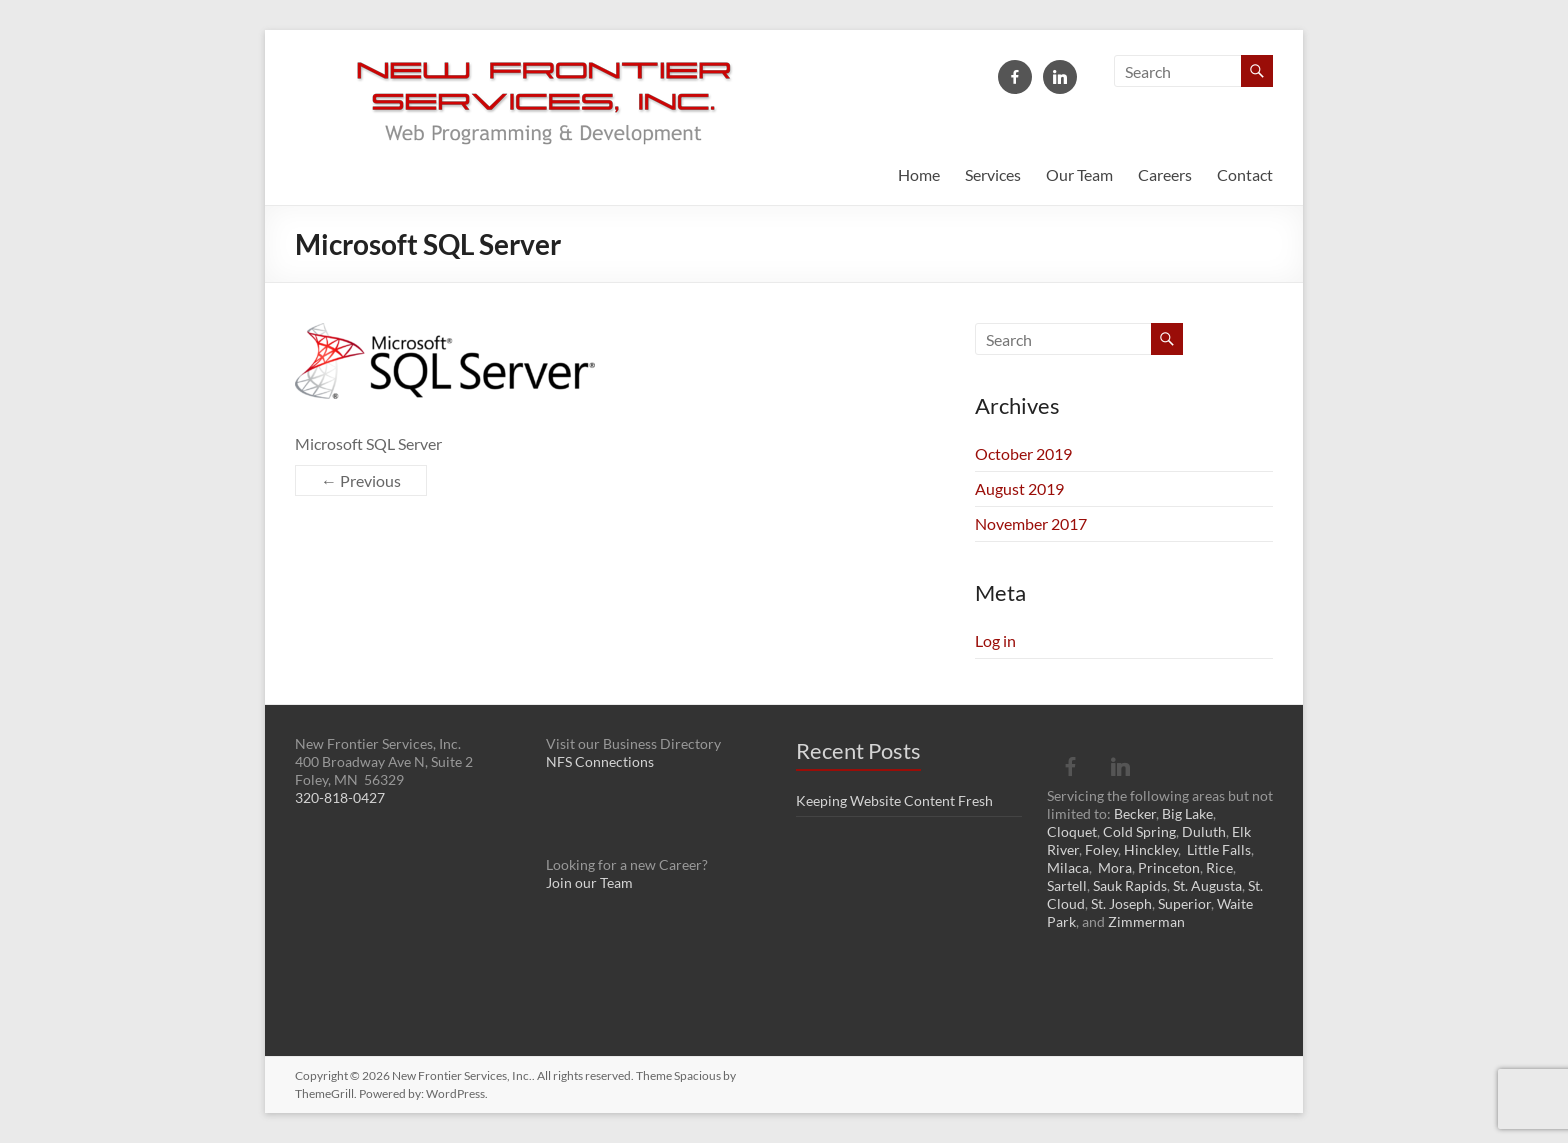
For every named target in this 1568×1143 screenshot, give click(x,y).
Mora (1115, 867)
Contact (1245, 174)
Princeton (1169, 867)
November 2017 (1031, 523)
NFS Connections (600, 761)
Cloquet (1072, 831)
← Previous (361, 480)
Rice (1219, 867)
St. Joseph (1121, 903)
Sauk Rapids (1130, 885)
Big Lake (1187, 813)
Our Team (1079, 174)
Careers (1165, 174)
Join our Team (589, 882)
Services (993, 174)
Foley (1101, 849)
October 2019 (1023, 453)
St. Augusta (1207, 885)
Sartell (1067, 885)
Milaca (1068, 867)
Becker (1135, 813)
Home (919, 174)
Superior (1184, 903)
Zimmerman (1146, 921)
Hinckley (1151, 849)
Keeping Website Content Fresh (894, 800)
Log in (995, 640)
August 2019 (1019, 488)
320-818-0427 (340, 797)
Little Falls (1219, 849)
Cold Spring (1139, 831)
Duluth (1204, 831)
